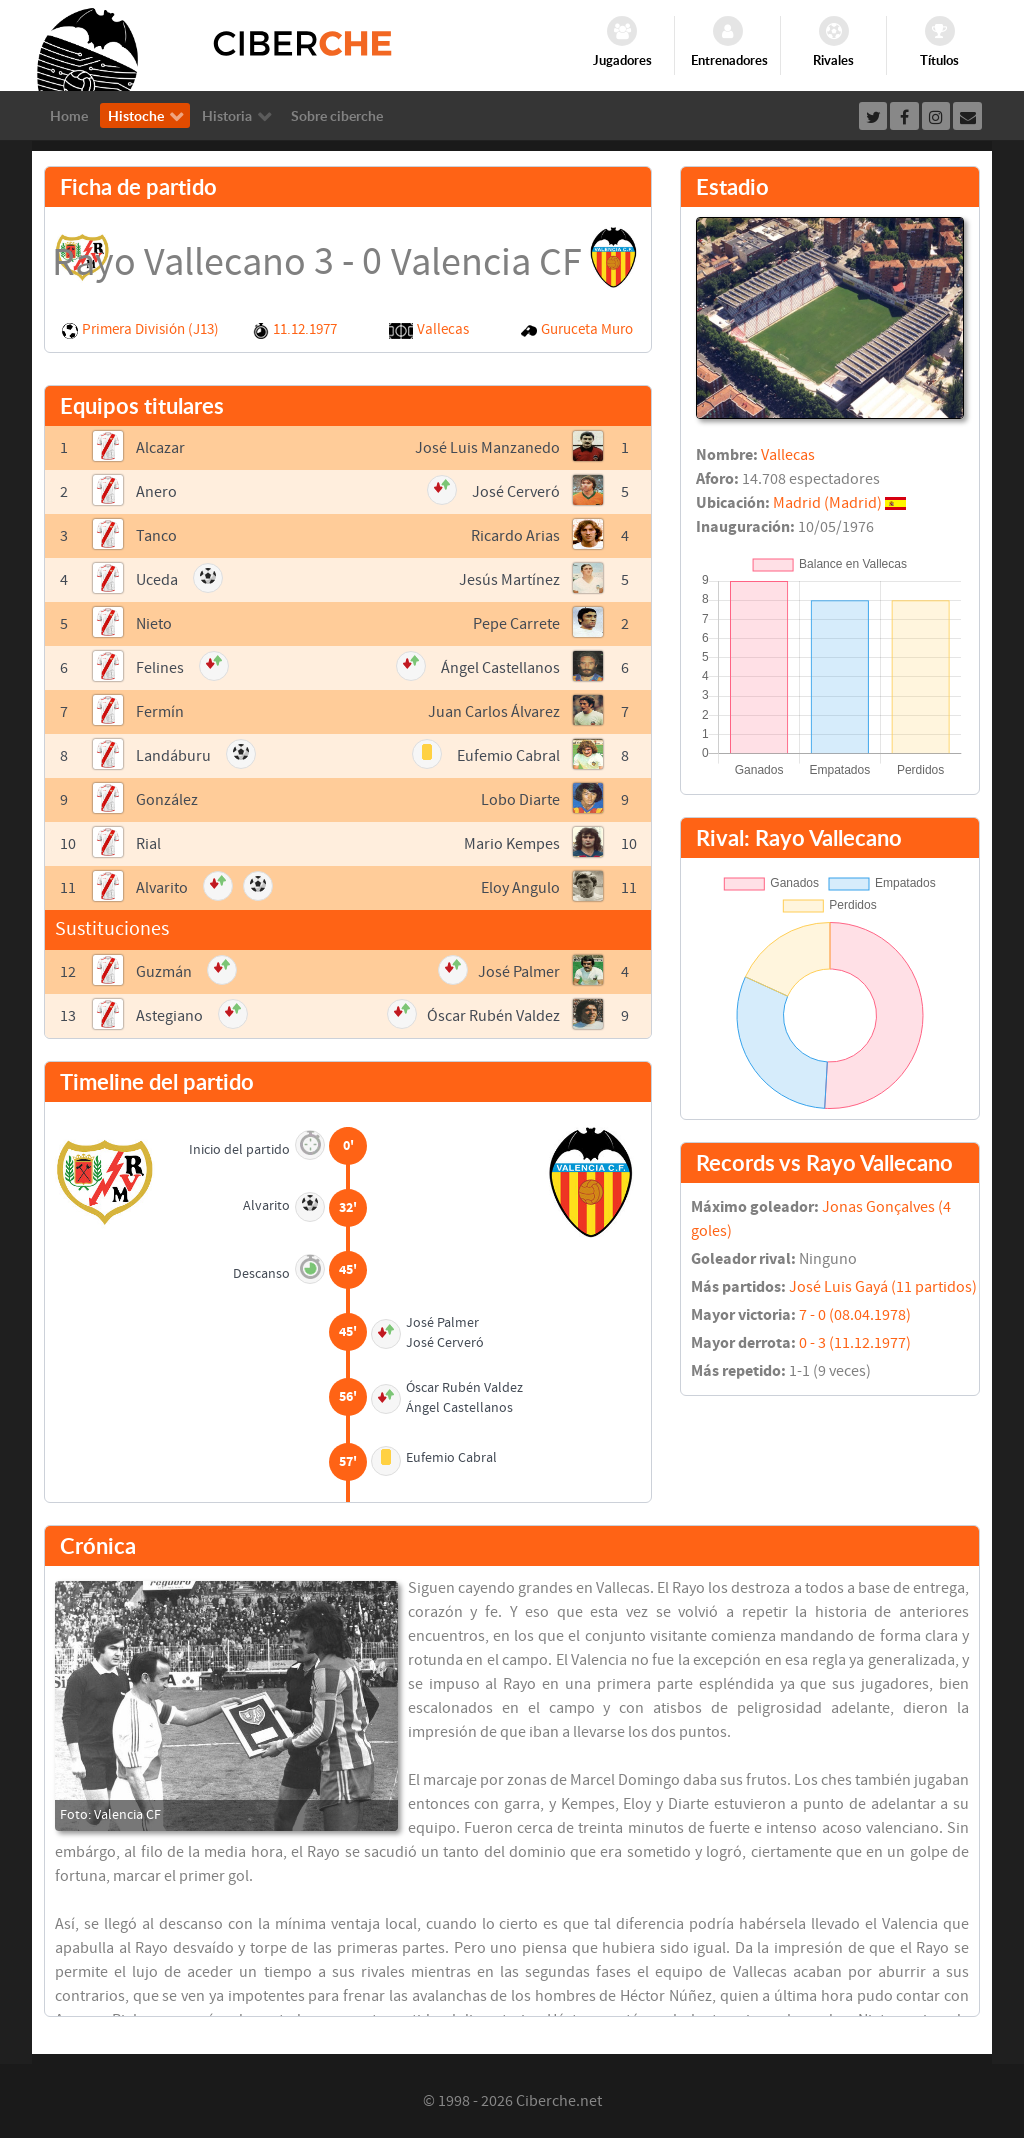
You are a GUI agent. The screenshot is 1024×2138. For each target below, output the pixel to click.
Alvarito (162, 888)
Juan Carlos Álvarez (494, 712)
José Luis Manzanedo (487, 448)
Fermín (160, 712)
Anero (156, 492)
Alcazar (160, 448)
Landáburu (173, 756)
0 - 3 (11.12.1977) (855, 1343)
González (167, 800)
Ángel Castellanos (500, 668)
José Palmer (519, 972)
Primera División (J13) (150, 329)
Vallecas (443, 329)
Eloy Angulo (520, 888)
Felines (160, 668)
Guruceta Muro (587, 329)
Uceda (157, 580)
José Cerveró (516, 492)
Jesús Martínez (509, 580)
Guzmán (164, 972)
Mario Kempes (512, 844)
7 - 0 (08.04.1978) (855, 1315)
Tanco (156, 536)
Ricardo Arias (515, 536)
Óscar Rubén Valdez (493, 1016)
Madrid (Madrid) (827, 503)
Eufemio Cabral (508, 756)
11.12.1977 (305, 329)
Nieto (154, 624)
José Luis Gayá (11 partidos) (883, 1287)
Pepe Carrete (516, 624)
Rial (148, 844)
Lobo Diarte (520, 800)
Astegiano (169, 1016)
